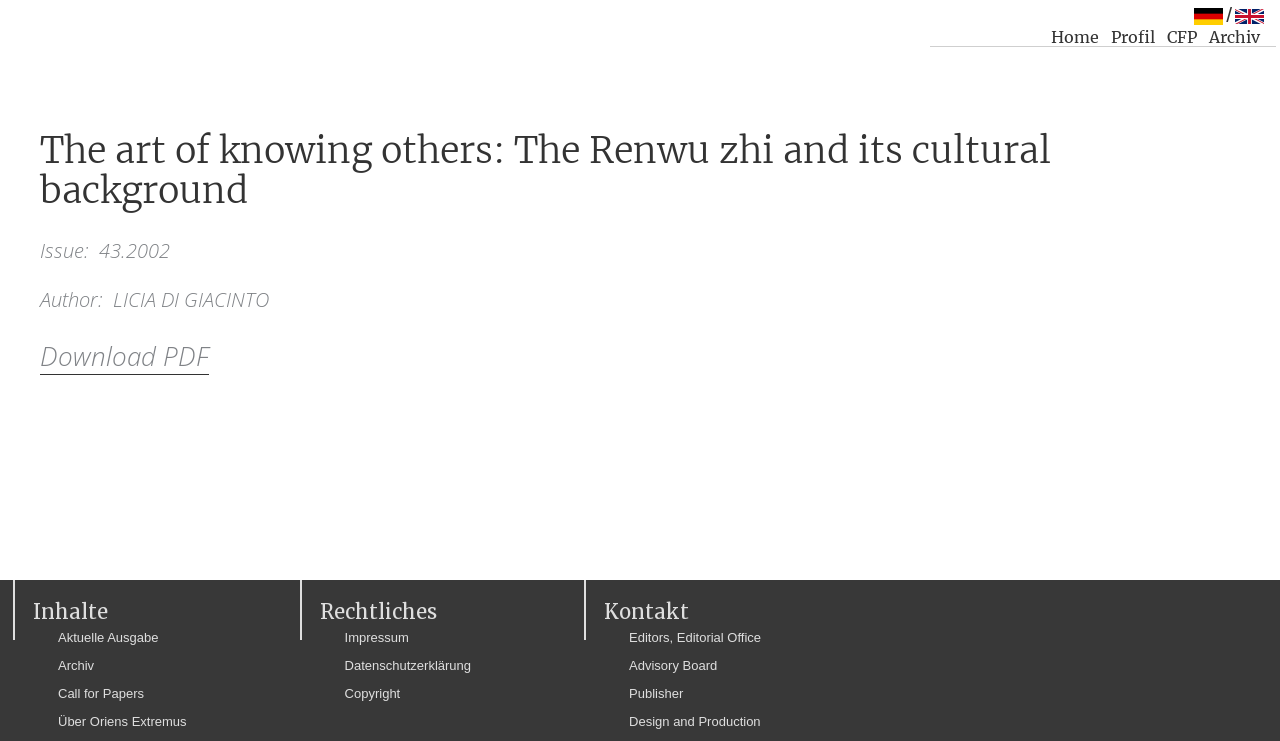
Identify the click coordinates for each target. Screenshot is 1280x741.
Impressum (377, 637)
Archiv (1234, 37)
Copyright (373, 693)
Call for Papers (101, 693)
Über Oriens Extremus (122, 721)
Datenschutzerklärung (408, 665)
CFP (1182, 37)
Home (1075, 37)
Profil (1133, 37)
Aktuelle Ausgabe (108, 637)
